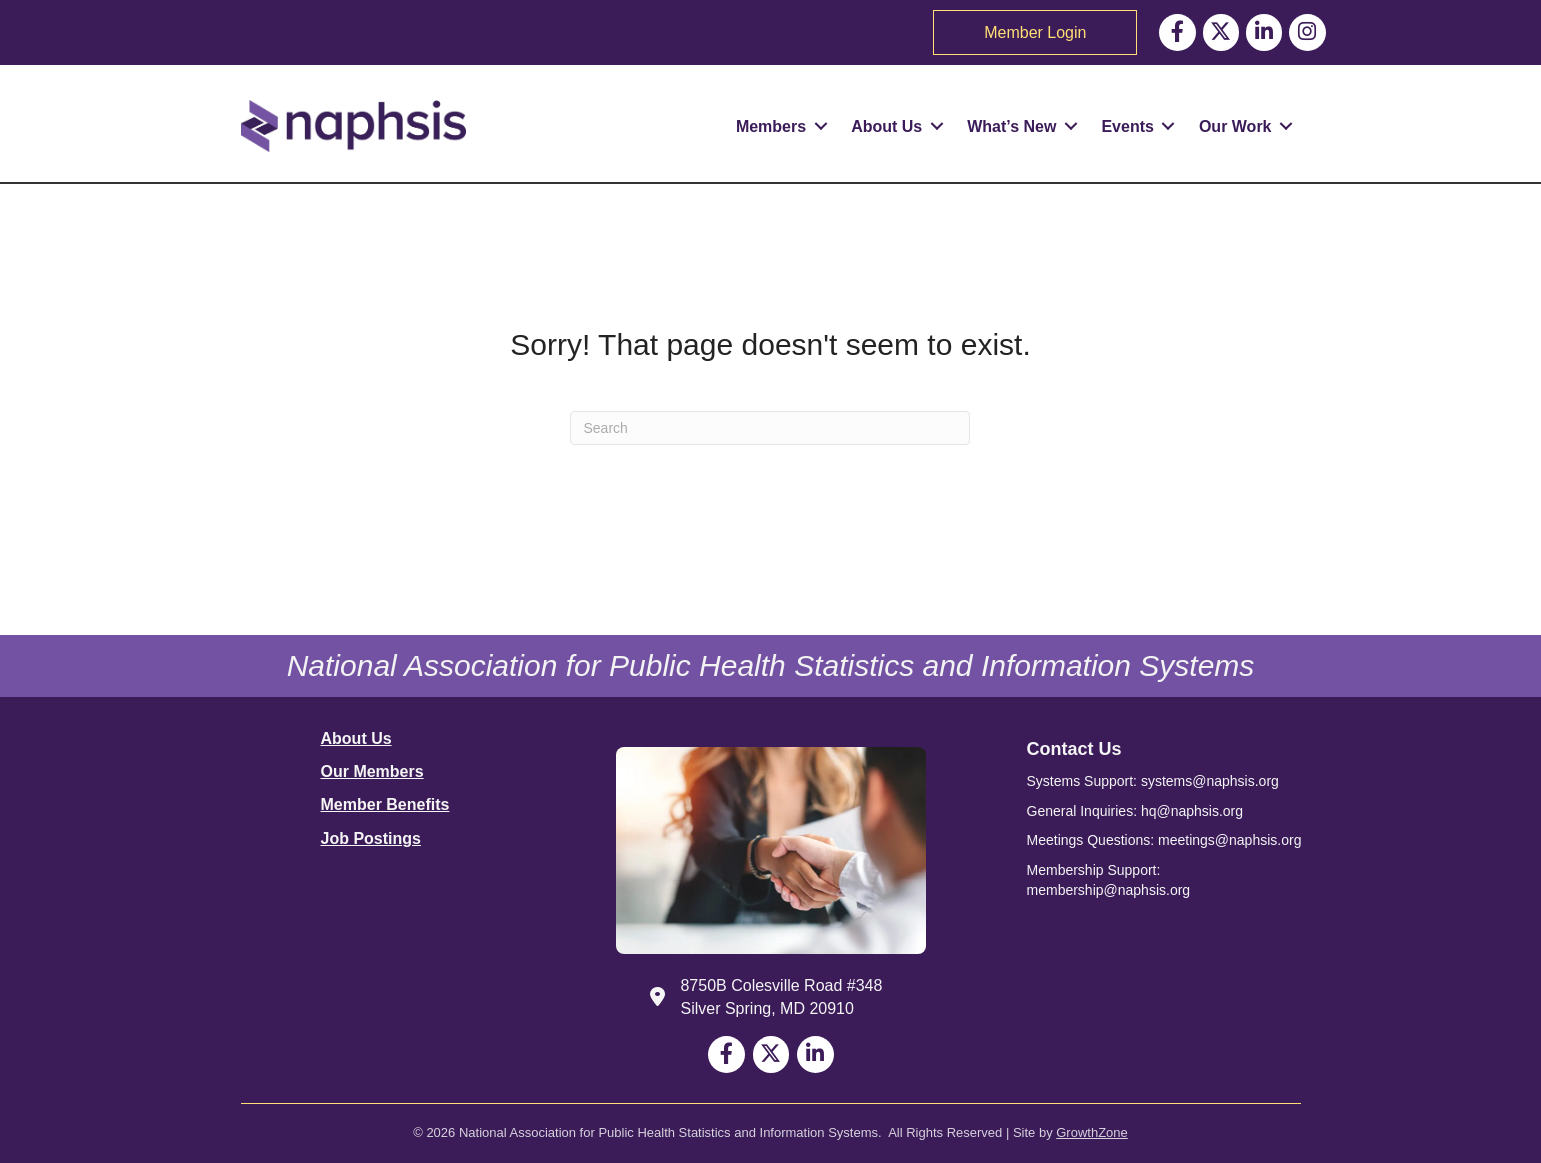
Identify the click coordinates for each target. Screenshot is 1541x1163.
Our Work (1235, 125)
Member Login (1035, 32)
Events (1127, 125)
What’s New (1011, 125)
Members (771, 125)
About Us (886, 125)
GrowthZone (1092, 1132)
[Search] (770, 428)
